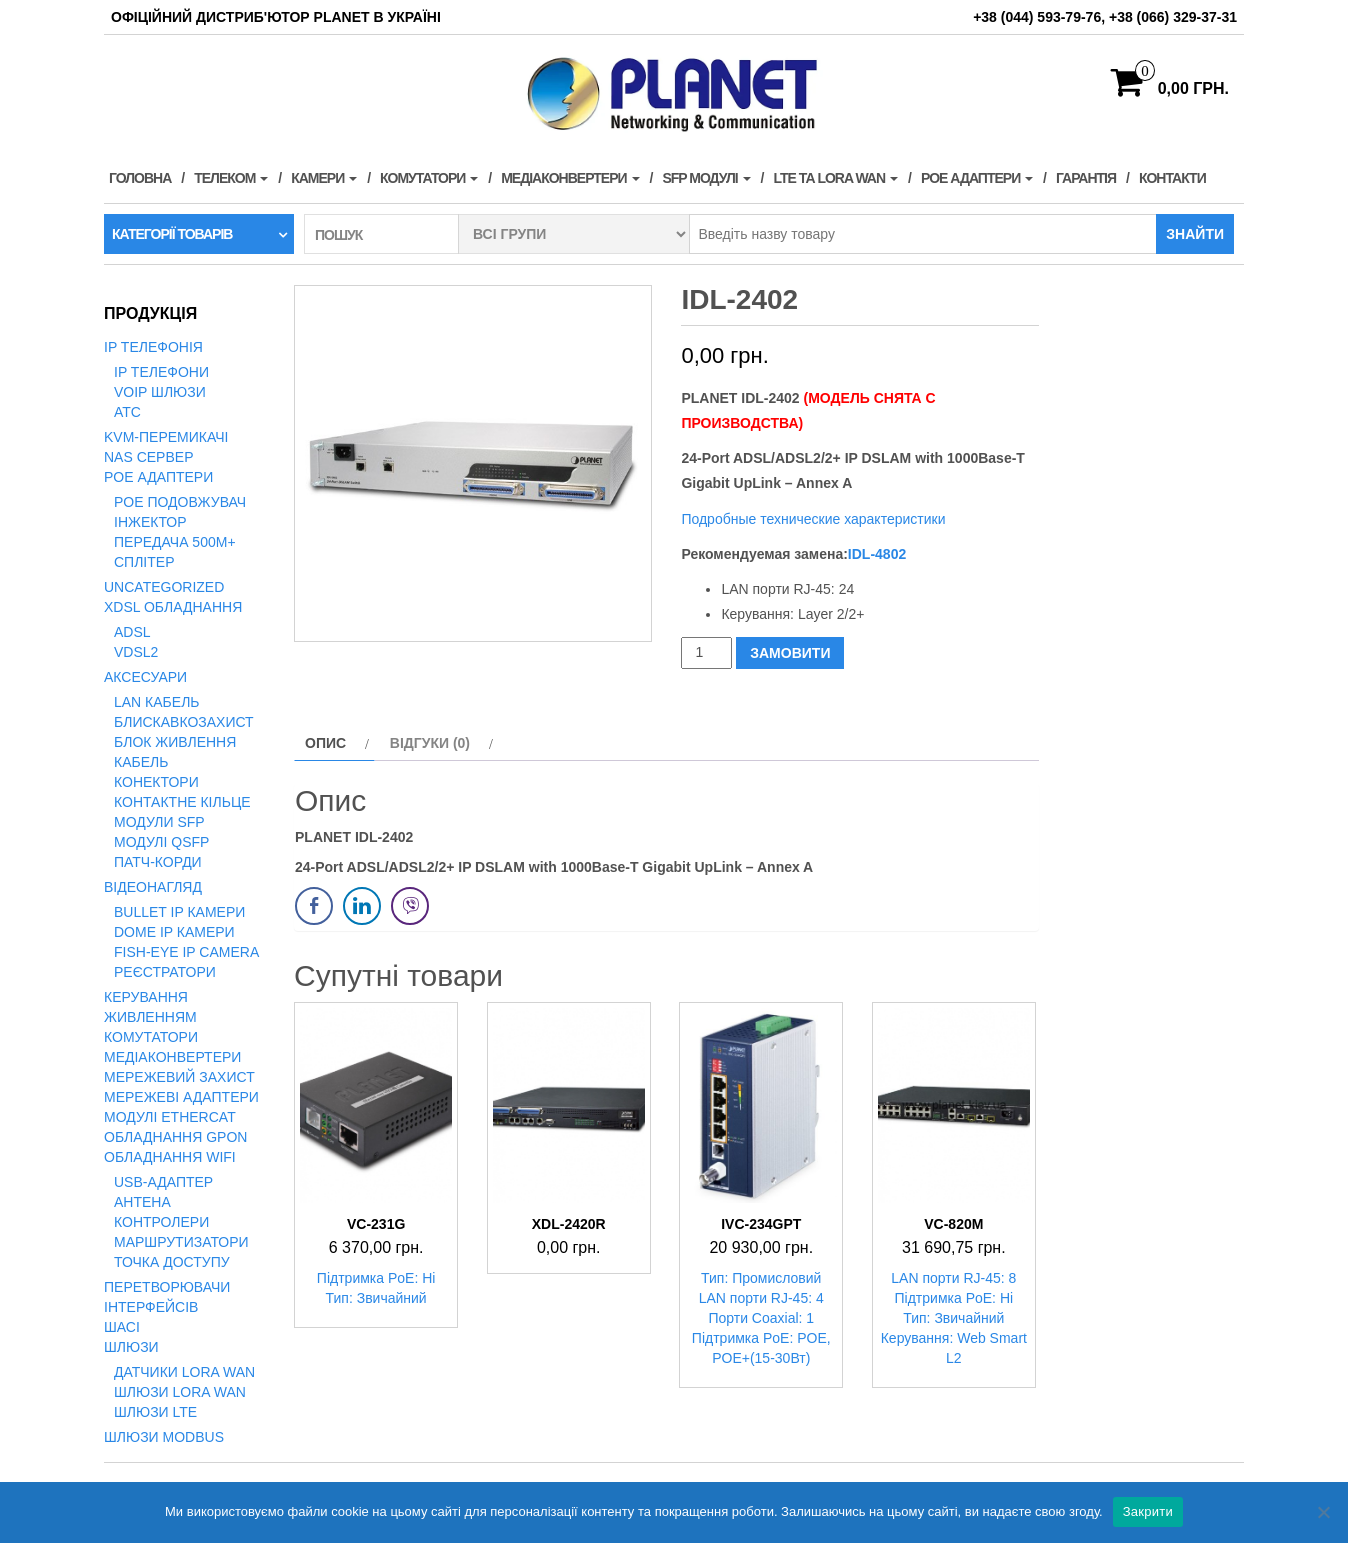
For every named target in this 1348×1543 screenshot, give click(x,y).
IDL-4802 (877, 554)
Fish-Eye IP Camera (186, 952)
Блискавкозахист (184, 722)
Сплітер (144, 562)
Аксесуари (145, 677)
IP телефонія (153, 347)
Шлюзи (131, 1347)
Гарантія (1086, 178)
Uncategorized (164, 587)
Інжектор (150, 522)
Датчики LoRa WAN (184, 1372)
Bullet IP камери (179, 912)
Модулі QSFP (161, 842)
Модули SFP (159, 822)
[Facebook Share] (314, 906)
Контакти (1172, 178)
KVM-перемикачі (166, 437)
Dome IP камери (174, 932)
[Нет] (1323, 1512)
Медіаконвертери (570, 178)
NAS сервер (148, 457)
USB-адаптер (163, 1182)
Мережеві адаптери (181, 1097)
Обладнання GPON (175, 1137)
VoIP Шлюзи (160, 392)
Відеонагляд (153, 887)
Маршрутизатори (181, 1242)
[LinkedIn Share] (362, 906)
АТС (127, 412)
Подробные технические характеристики (815, 519)
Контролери (161, 1222)
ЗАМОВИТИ (790, 653)
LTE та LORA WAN (835, 178)
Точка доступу (172, 1262)
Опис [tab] (325, 743)
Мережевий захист (179, 1077)
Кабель (141, 762)
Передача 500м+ (175, 542)
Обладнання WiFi (170, 1157)
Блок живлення (175, 742)
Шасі (122, 1327)
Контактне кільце (182, 802)
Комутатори (429, 178)
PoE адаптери (977, 178)
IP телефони (161, 372)
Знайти (1195, 234)
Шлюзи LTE (155, 1412)
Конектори (156, 782)
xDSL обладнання (173, 607)
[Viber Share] (410, 906)
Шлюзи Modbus (164, 1437)
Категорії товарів (172, 234)
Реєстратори (165, 972)
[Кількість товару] (706, 652)
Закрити (1148, 1511)
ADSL (132, 632)
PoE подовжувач (180, 502)
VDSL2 (136, 652)
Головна (140, 178)
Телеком (231, 178)
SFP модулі (706, 178)
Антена (142, 1202)
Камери (324, 178)
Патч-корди (158, 862)
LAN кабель (157, 702)
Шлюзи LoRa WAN (180, 1392)
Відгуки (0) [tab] (430, 743)
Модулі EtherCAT (170, 1117)
